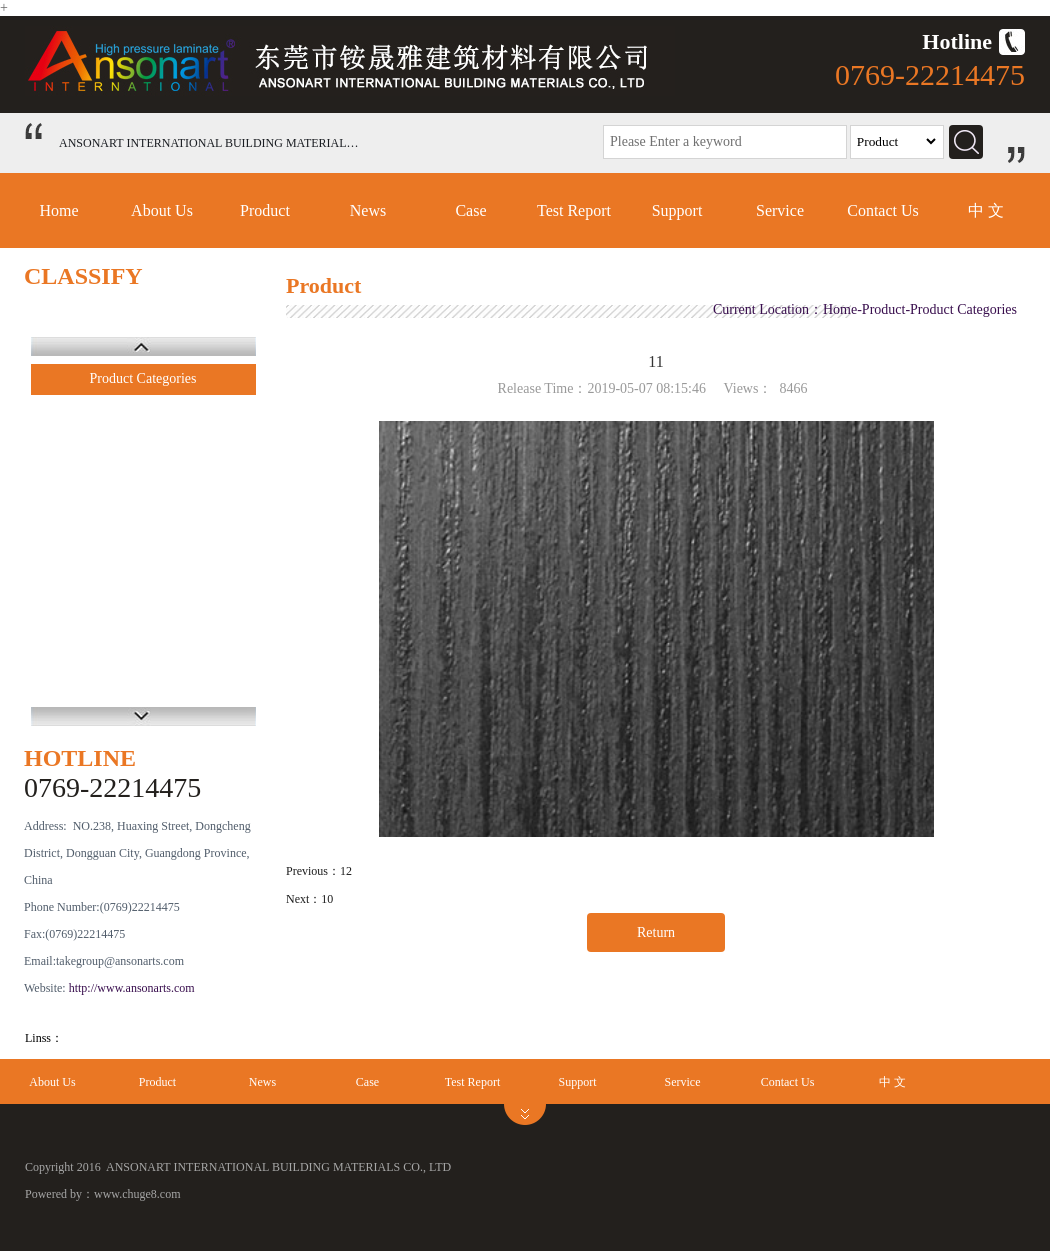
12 (346, 871)
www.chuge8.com (137, 1194)
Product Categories (143, 378)
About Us (162, 210)
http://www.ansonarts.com (132, 988)
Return (656, 932)
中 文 (986, 210)
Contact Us (883, 210)
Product (265, 210)
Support (677, 210)
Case (470, 210)
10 (327, 899)
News (368, 210)
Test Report (574, 210)
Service (780, 210)
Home (58, 210)
